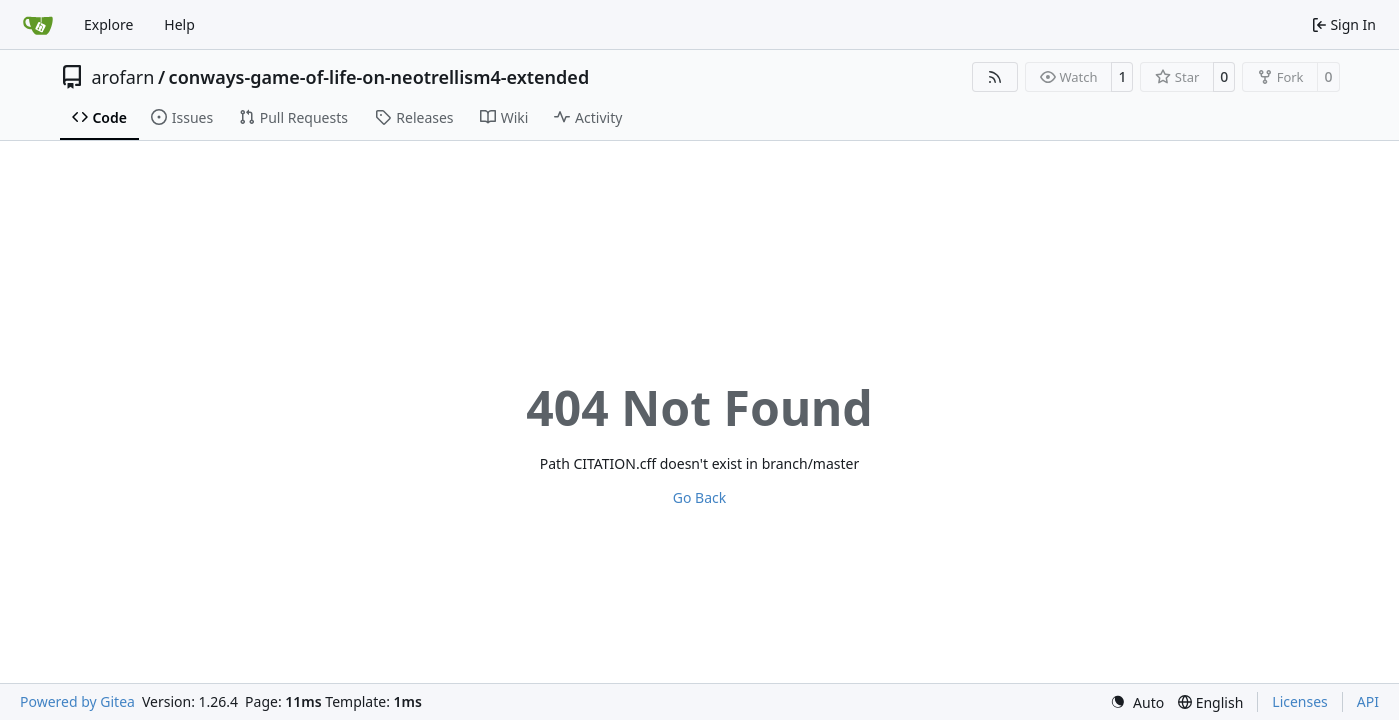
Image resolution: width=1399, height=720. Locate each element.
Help (179, 24)
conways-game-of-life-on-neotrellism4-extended (379, 77)
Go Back (699, 497)
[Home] (38, 25)
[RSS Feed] (995, 77)
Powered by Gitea (77, 701)
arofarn (123, 77)
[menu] (1137, 702)
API (1368, 701)
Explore (108, 24)
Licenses (1300, 701)
